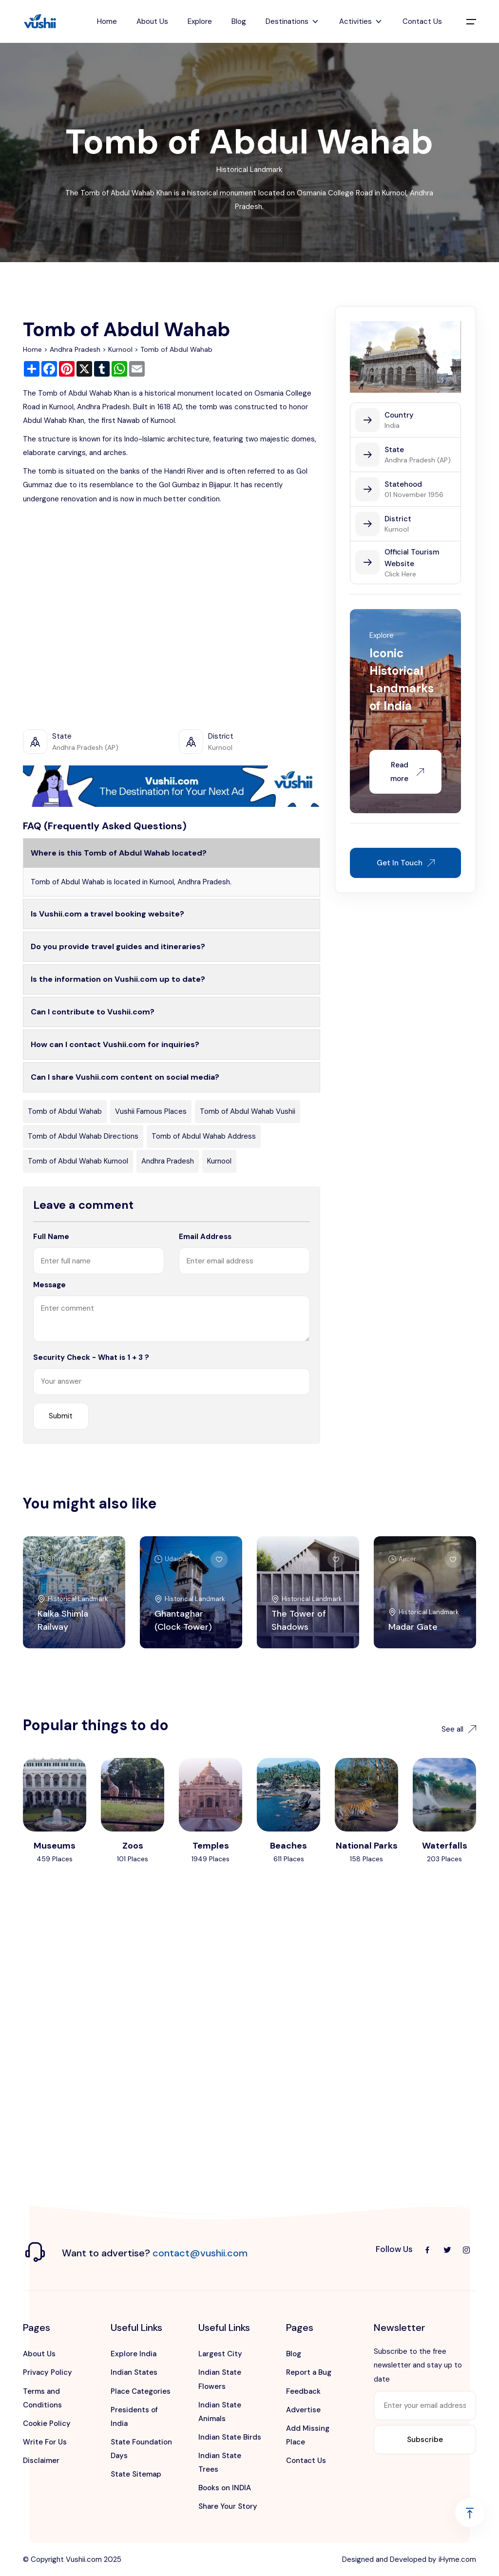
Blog (238, 21)
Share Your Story (227, 2506)
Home (107, 21)
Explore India (133, 2354)
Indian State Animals (219, 2411)
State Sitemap (136, 2474)
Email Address (205, 1236)
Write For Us (45, 2442)
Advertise (303, 2410)
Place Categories (141, 2391)
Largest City (220, 2354)
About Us (152, 21)
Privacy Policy (47, 2372)
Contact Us (422, 21)
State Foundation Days (141, 2449)
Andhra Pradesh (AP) (417, 460)
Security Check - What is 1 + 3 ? (91, 1357)
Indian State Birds (229, 2437)
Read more (407, 771)
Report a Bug (308, 2372)
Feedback (303, 2391)
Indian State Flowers (219, 2379)
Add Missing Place (307, 2435)
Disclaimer (41, 2460)
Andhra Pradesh (75, 349)
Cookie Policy (47, 2423)
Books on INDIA (224, 2488)
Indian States (134, 2372)
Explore (200, 21)
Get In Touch (406, 863)
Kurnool (120, 349)
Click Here (400, 574)
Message (49, 1285)
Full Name (51, 1236)
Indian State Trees (219, 2462)
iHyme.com (457, 2559)
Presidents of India (134, 2416)
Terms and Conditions (42, 2398)
